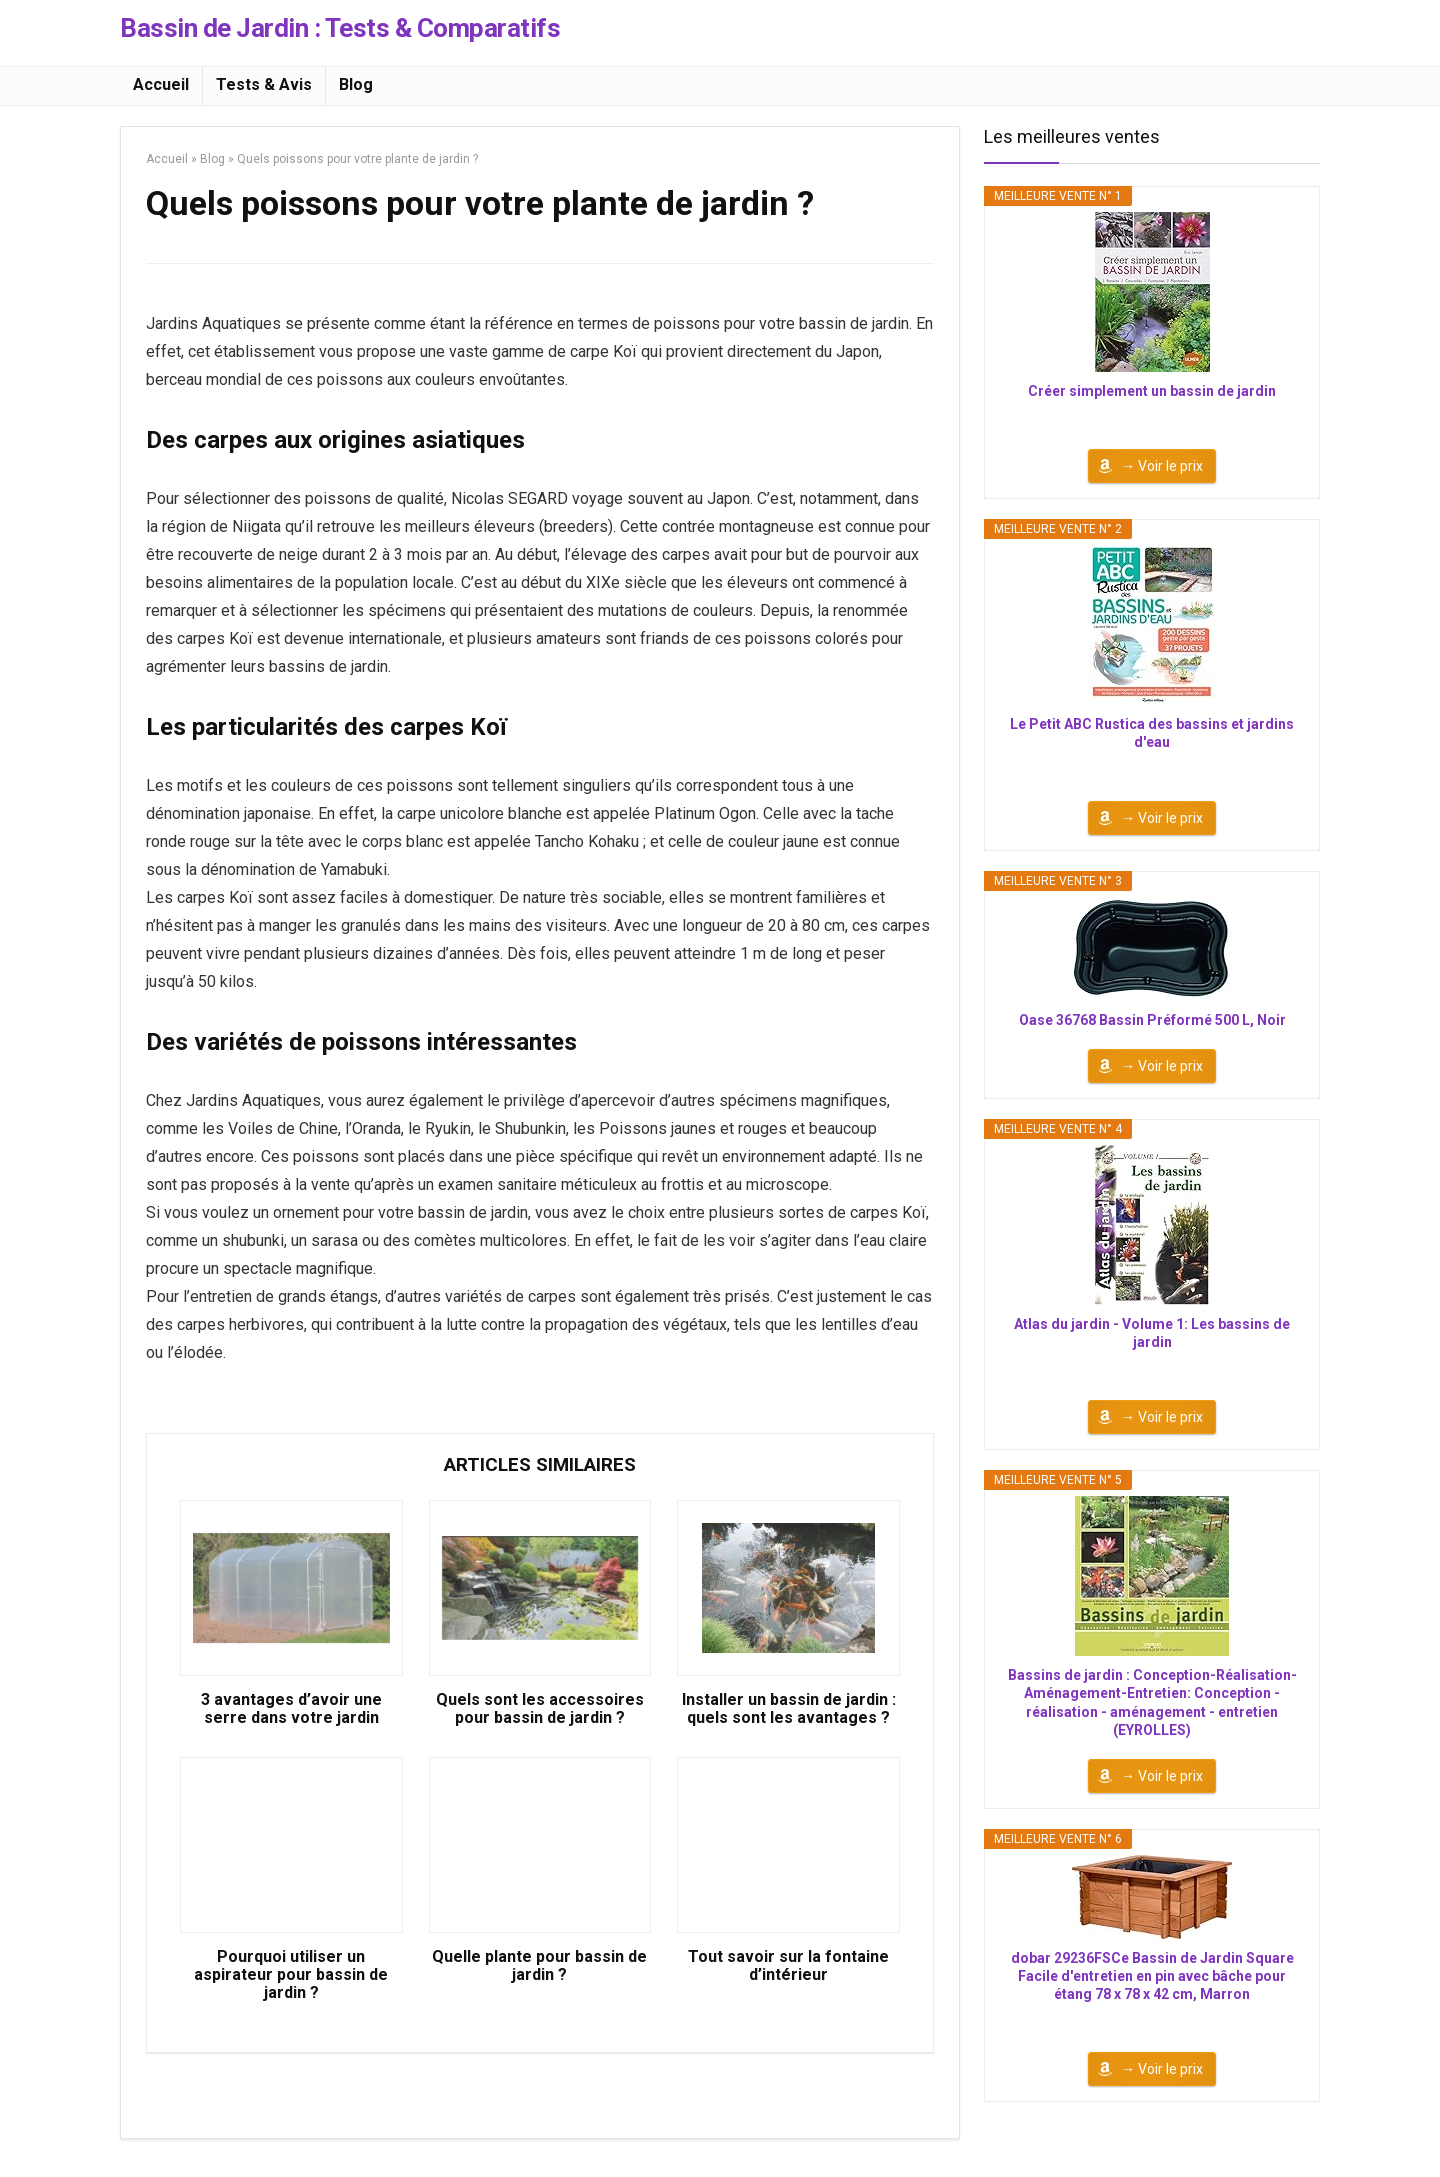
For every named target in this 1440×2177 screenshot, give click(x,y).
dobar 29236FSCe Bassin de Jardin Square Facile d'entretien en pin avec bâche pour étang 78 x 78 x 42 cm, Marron (1152, 1976)
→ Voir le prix (1162, 466)
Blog (356, 84)
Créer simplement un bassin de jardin (1152, 391)
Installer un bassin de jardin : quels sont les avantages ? (789, 1709)
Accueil (161, 84)
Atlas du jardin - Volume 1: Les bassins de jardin (1152, 1333)
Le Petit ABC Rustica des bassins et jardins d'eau (1152, 733)
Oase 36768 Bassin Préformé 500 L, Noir (1152, 1020)
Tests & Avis (264, 84)
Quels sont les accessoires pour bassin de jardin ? (540, 1709)
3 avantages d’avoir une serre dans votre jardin (291, 1709)
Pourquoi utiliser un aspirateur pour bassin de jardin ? (291, 1975)
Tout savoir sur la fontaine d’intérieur (788, 1966)
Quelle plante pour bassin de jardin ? (539, 1966)
